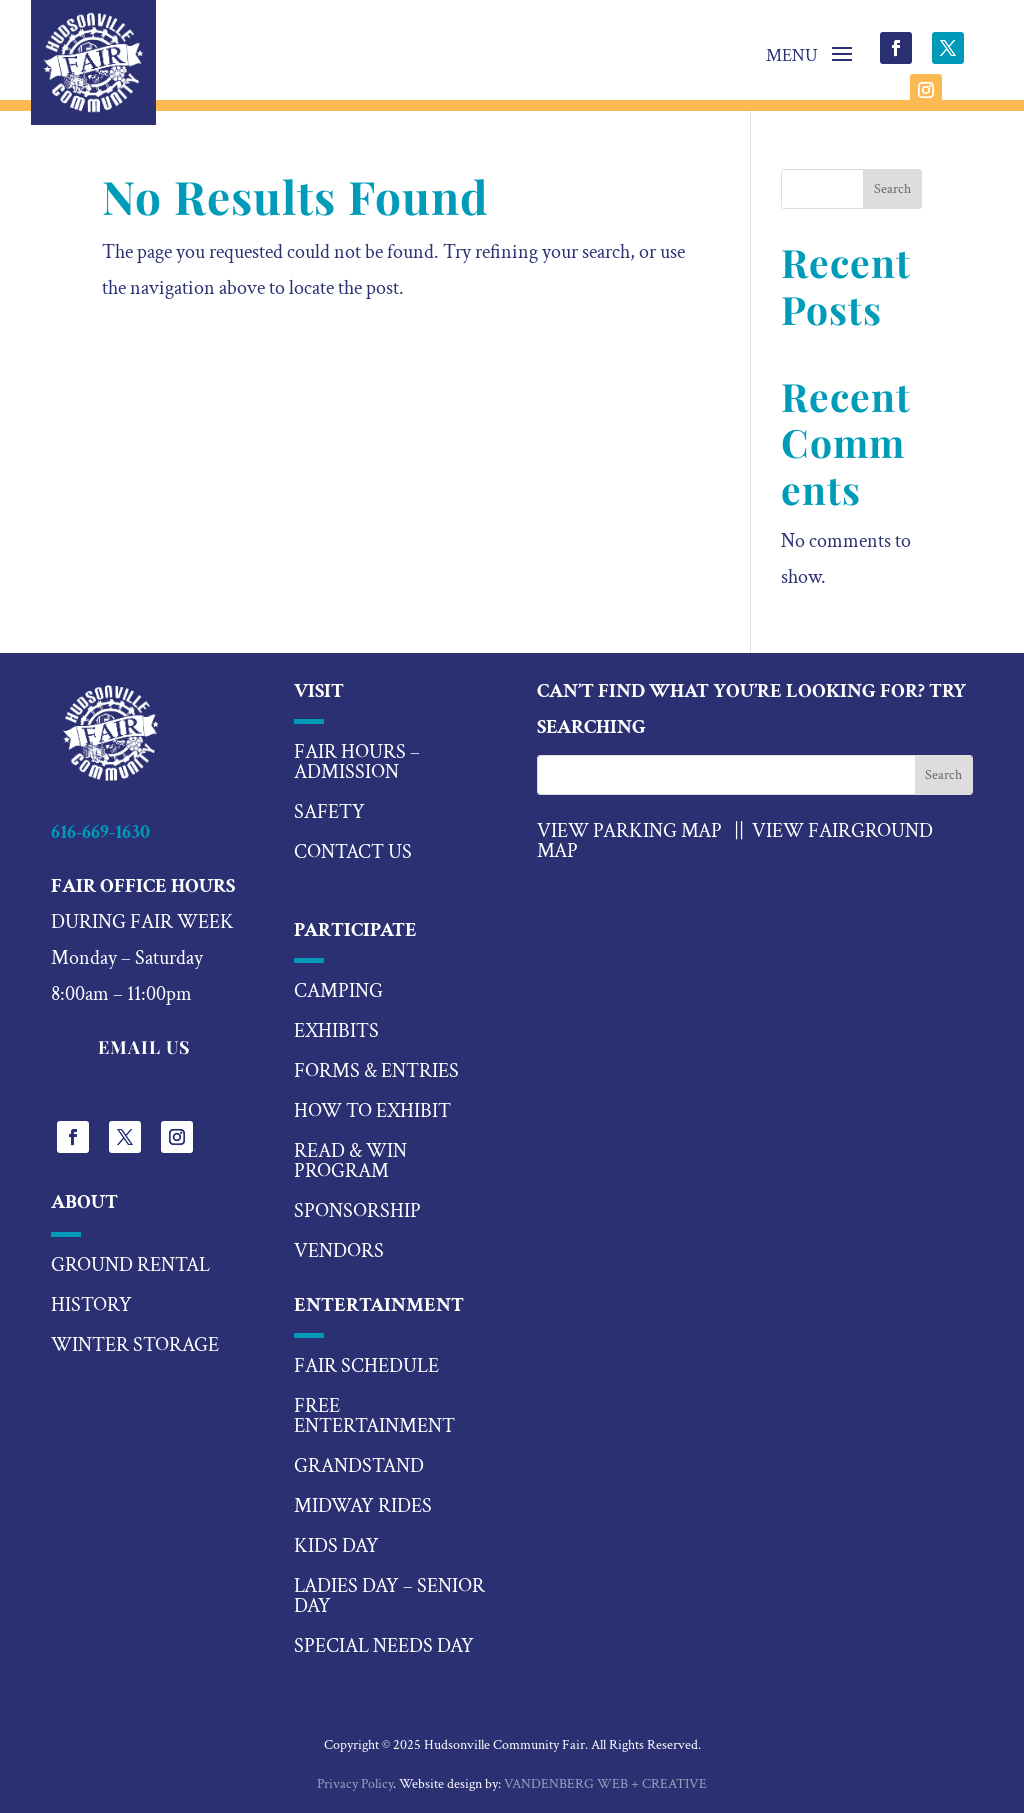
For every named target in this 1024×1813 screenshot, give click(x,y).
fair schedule (366, 1366)
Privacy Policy (355, 1784)
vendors (339, 1251)
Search (892, 189)
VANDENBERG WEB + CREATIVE (605, 1784)
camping (338, 991)
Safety (329, 812)
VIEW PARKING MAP (629, 831)
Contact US (353, 852)
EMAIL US (144, 1047)
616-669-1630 (100, 832)
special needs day (384, 1646)
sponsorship (357, 1211)
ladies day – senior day (389, 1596)
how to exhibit (372, 1111)
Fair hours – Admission (357, 762)
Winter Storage (135, 1345)
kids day (336, 1546)
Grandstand (359, 1466)
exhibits (336, 1031)
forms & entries (376, 1071)
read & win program (350, 1161)
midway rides (363, 1506)
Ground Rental (130, 1265)
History (91, 1305)
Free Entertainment (374, 1416)
